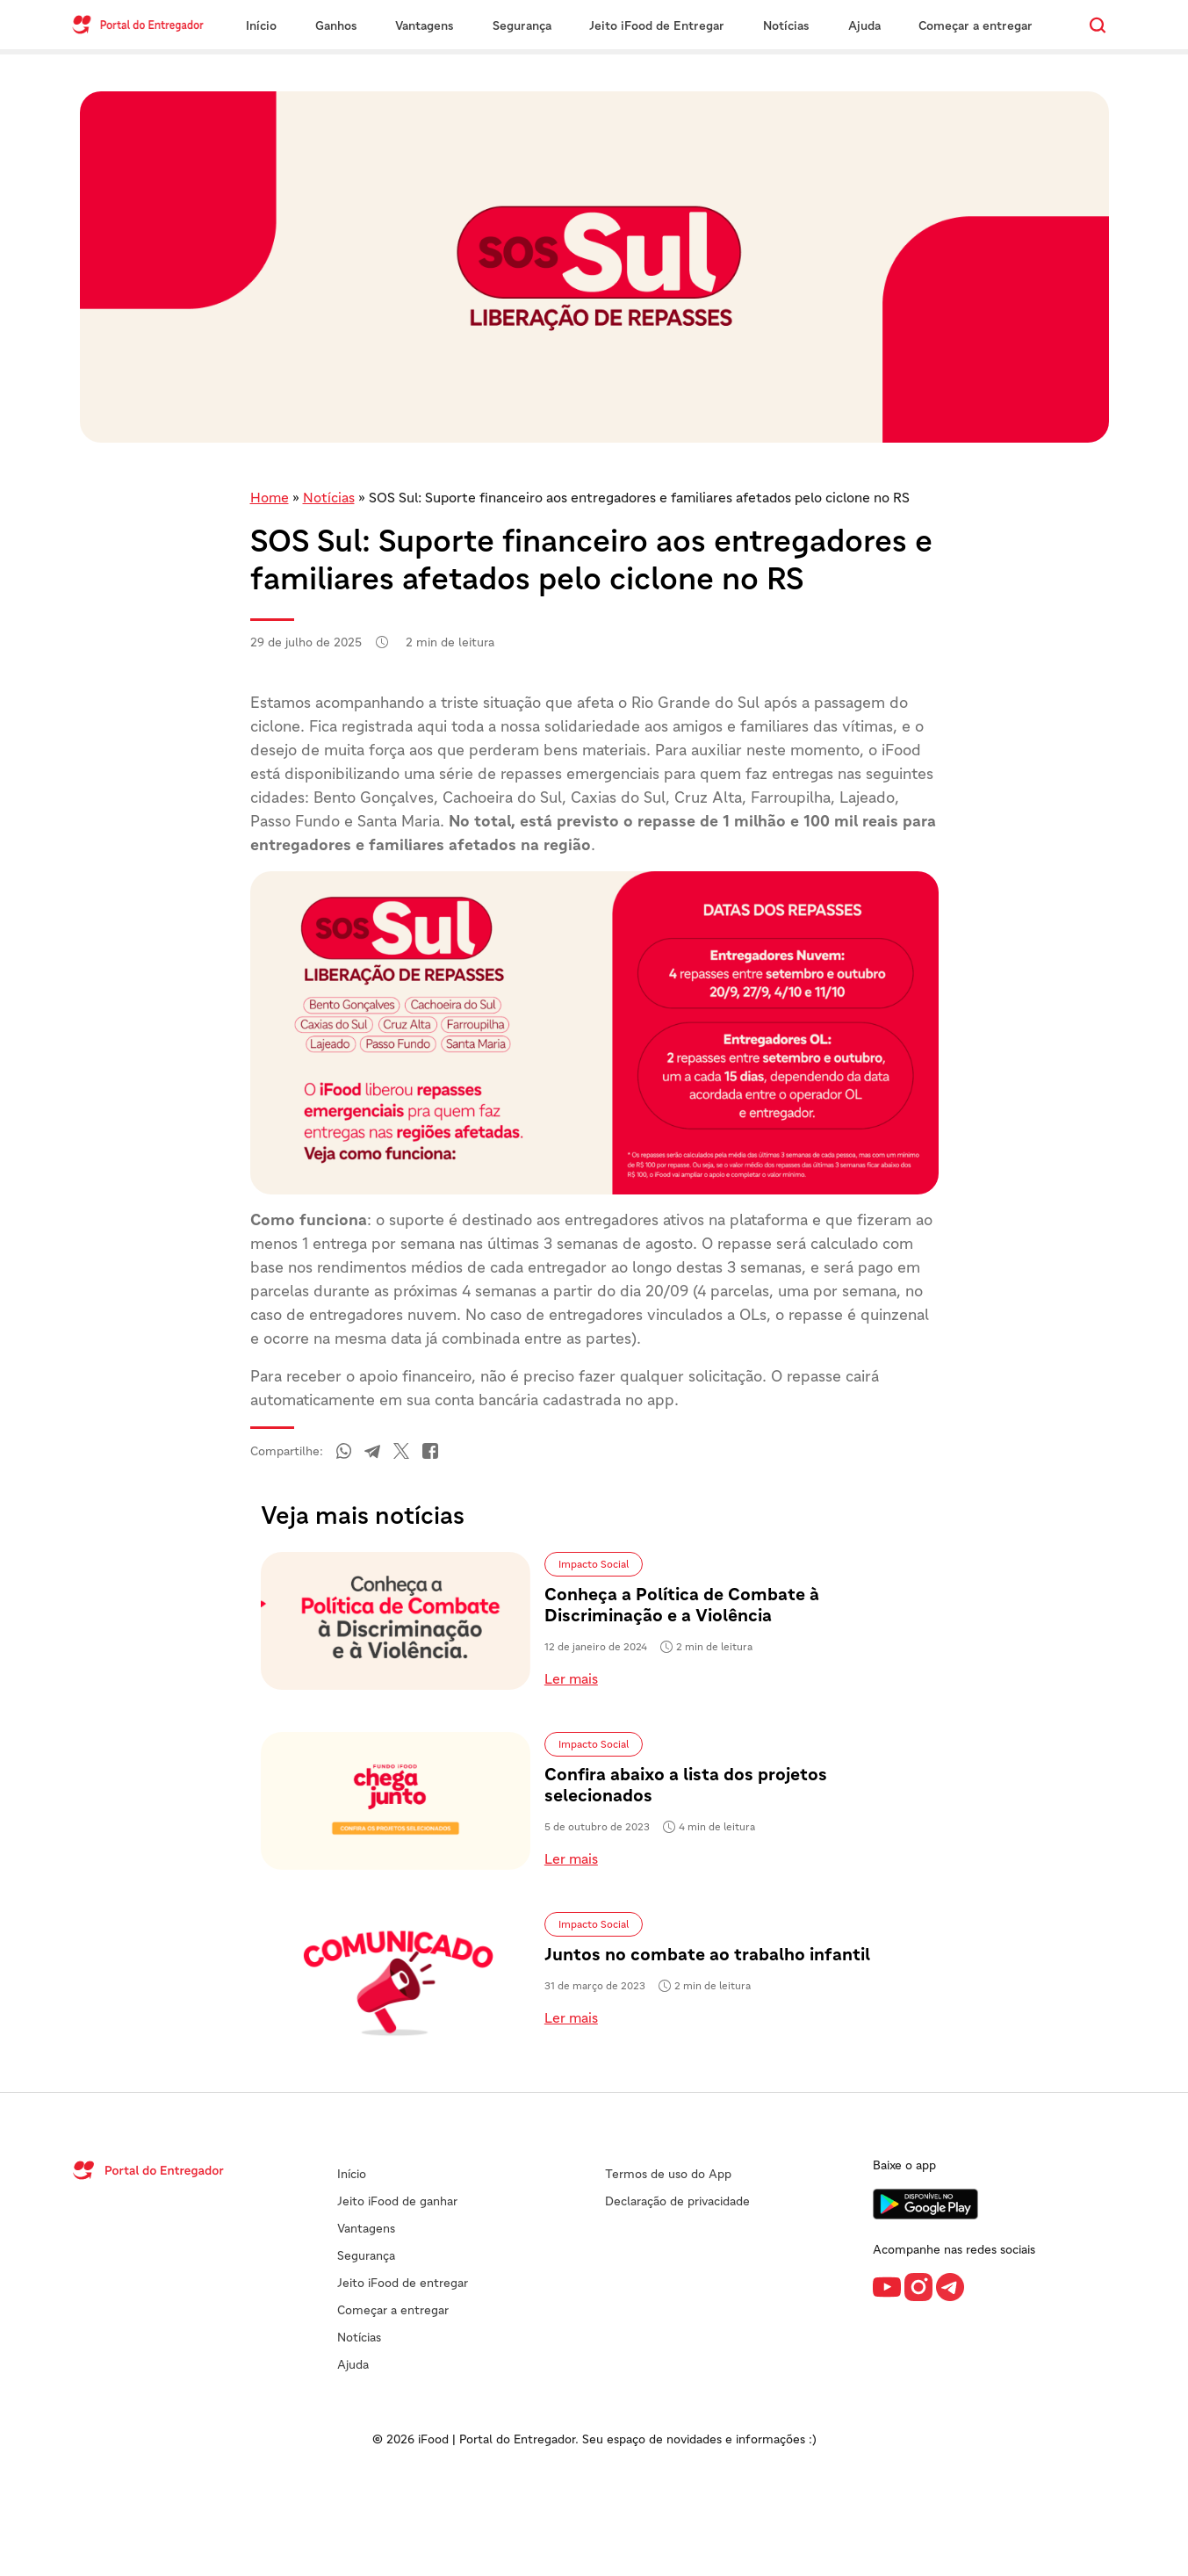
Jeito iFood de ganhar (397, 2201)
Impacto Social (593, 1564)
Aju (346, 2364)
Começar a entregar (975, 25)
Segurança (522, 25)
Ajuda (864, 25)
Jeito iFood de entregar (402, 2283)
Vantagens (424, 25)
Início (261, 25)
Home (269, 497)
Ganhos (336, 25)
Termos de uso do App (668, 2174)
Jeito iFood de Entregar (656, 25)
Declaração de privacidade (677, 2201)
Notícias (786, 25)
